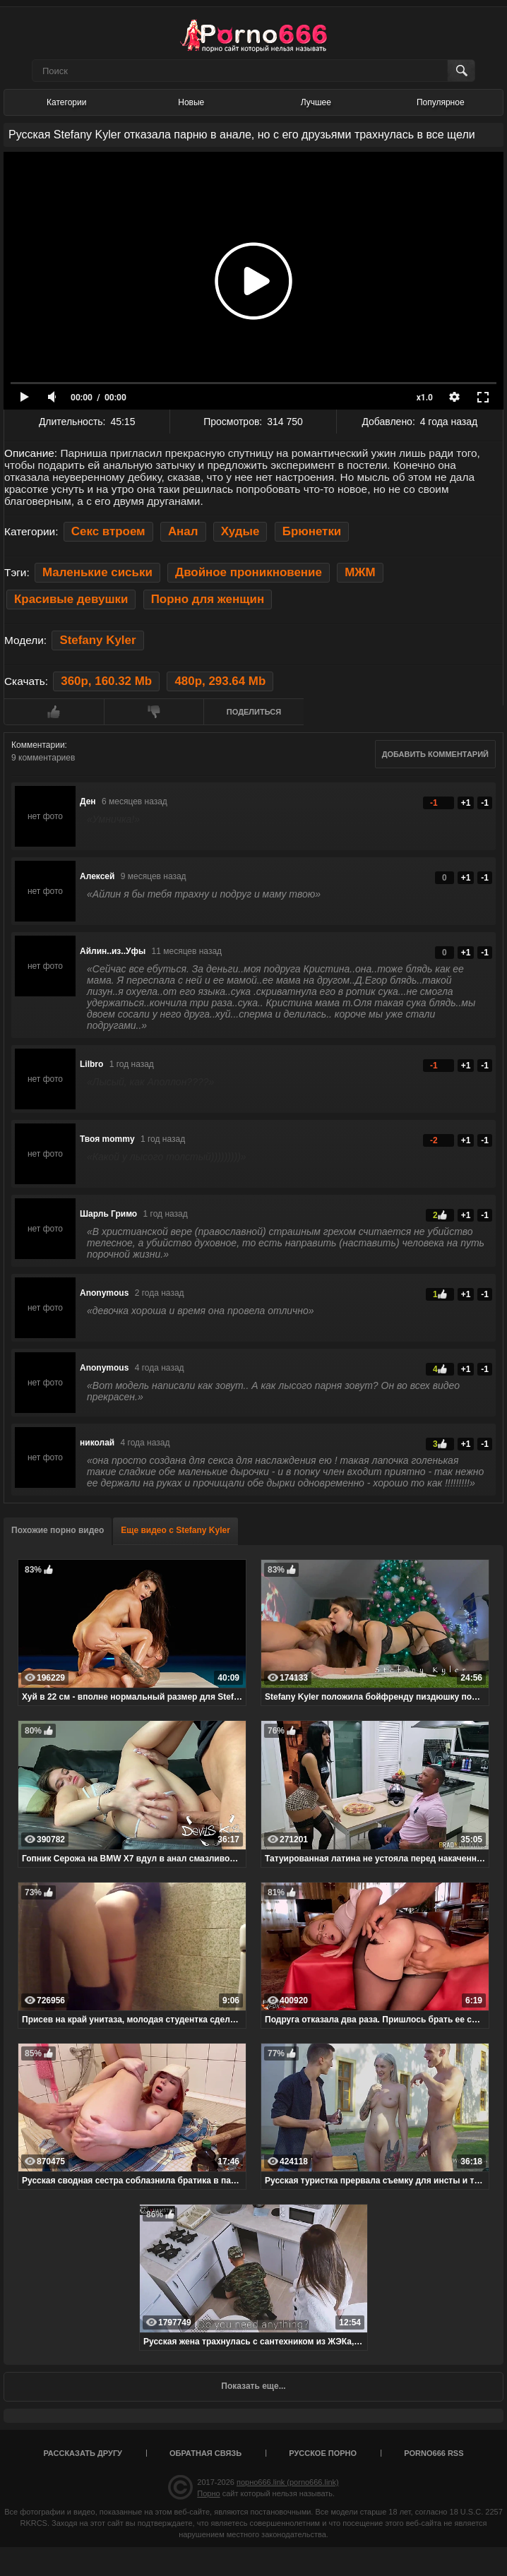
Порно (208, 2493)
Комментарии (38, 745)
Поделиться (254, 712)
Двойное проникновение (248, 572)
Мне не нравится (154, 711)
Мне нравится (54, 711)
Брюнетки (312, 531)
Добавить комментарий (435, 754)
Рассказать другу (82, 2453)
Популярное (441, 102)
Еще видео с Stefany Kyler (175, 1530)
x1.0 (425, 397)
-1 (485, 803)
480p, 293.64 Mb (220, 681)
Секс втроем (108, 531)
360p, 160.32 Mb (106, 681)
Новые (191, 102)
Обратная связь (205, 2453)
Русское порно (323, 2453)
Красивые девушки (71, 599)
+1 (466, 803)
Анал (183, 531)
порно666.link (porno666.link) (288, 2482)
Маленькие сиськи (97, 572)
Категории (66, 102)
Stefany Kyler (97, 640)
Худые (240, 531)
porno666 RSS (433, 2453)
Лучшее (316, 102)
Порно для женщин (207, 599)
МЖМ (360, 572)
